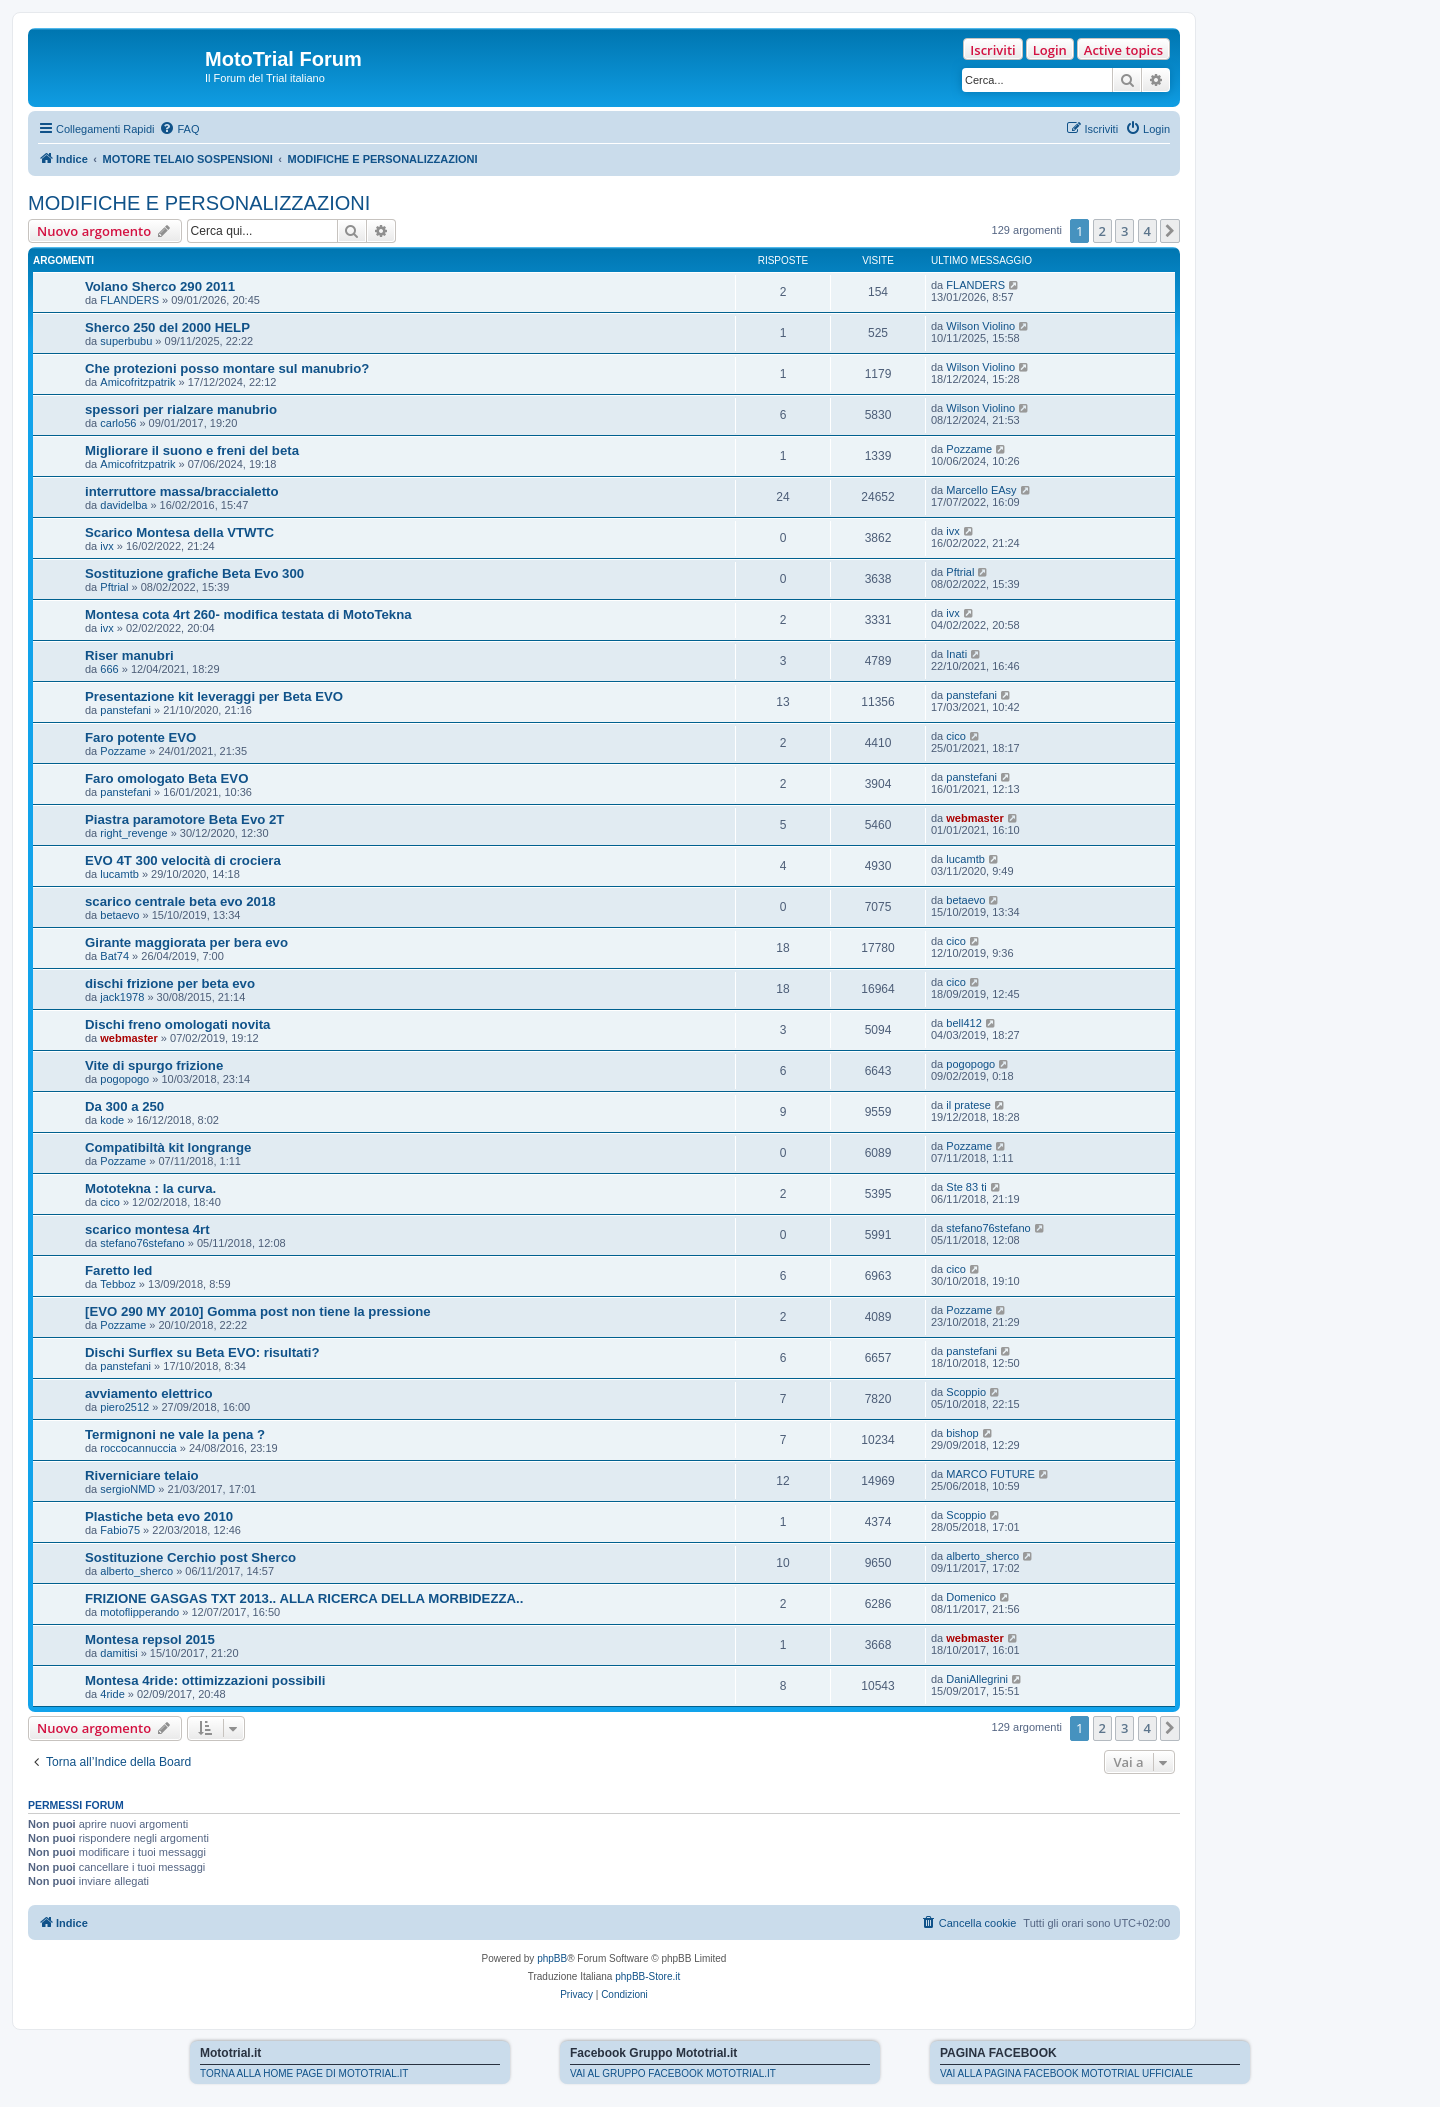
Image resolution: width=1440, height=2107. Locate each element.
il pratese (968, 1105)
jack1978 (122, 997)
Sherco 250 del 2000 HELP (167, 327)
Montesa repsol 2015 (150, 1639)
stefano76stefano (142, 1243)
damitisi (118, 1653)
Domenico (971, 1597)
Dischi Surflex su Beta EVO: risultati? (202, 1352)
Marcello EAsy (981, 490)
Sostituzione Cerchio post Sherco (190, 1557)
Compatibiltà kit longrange (168, 1147)
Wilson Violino (980, 326)
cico (956, 736)
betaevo (119, 915)
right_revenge (133, 833)
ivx (106, 546)
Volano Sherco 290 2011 (160, 286)
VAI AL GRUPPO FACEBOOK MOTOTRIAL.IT (673, 2073)
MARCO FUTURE (990, 1474)
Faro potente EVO (140, 737)
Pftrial (114, 587)
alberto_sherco (136, 1571)
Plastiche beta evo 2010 (159, 1516)
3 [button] (1124, 231)
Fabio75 (120, 1530)
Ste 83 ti (966, 1187)
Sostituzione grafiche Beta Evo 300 (194, 573)
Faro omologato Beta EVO (166, 778)
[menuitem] (179, 129)
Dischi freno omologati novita (177, 1024)
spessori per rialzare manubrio (181, 409)
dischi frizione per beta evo (170, 983)
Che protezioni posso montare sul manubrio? (227, 368)
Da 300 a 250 (124, 1106)
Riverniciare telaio (142, 1475)
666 (109, 669)
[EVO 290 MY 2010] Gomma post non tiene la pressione (258, 1311)
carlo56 (118, 423)
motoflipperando (139, 1612)
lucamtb (119, 874)
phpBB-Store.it (647, 1976)
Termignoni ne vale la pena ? (175, 1434)
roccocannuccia (138, 1448)
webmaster (974, 818)
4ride (112, 1694)
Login (1050, 50)
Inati (956, 654)
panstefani (125, 710)
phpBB (552, 1958)
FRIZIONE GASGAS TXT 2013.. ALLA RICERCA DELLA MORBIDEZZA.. (304, 1598)
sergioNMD (127, 1489)
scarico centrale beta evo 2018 (180, 901)
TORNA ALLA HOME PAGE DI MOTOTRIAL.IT (304, 2073)
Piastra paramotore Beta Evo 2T (184, 819)
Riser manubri (129, 655)
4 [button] (1147, 231)
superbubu (126, 341)
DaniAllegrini (977, 1679)
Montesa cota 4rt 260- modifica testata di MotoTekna (248, 614)
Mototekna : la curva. (150, 1188)
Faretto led (118, 1270)
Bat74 (114, 956)
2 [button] (1102, 231)
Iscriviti (992, 50)
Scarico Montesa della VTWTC (179, 532)
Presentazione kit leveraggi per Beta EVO (214, 696)
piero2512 (124, 1407)
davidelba (123, 505)
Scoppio (966, 1392)
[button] (1170, 231)
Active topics (1123, 50)
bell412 (963, 1023)
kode (112, 1120)
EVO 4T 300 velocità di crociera (183, 860)
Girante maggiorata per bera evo (186, 942)
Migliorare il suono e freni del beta (192, 450)
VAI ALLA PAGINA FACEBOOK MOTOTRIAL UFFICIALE (1066, 2073)
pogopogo (124, 1079)
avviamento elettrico (149, 1393)
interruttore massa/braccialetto (182, 491)
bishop (962, 1433)
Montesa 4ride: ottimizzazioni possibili (205, 1680)
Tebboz (117, 1284)
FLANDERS (129, 300)
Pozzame (969, 449)
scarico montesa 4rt (147, 1229)
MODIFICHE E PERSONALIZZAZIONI (199, 203)
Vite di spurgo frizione (154, 1065)
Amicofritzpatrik (137, 382)
